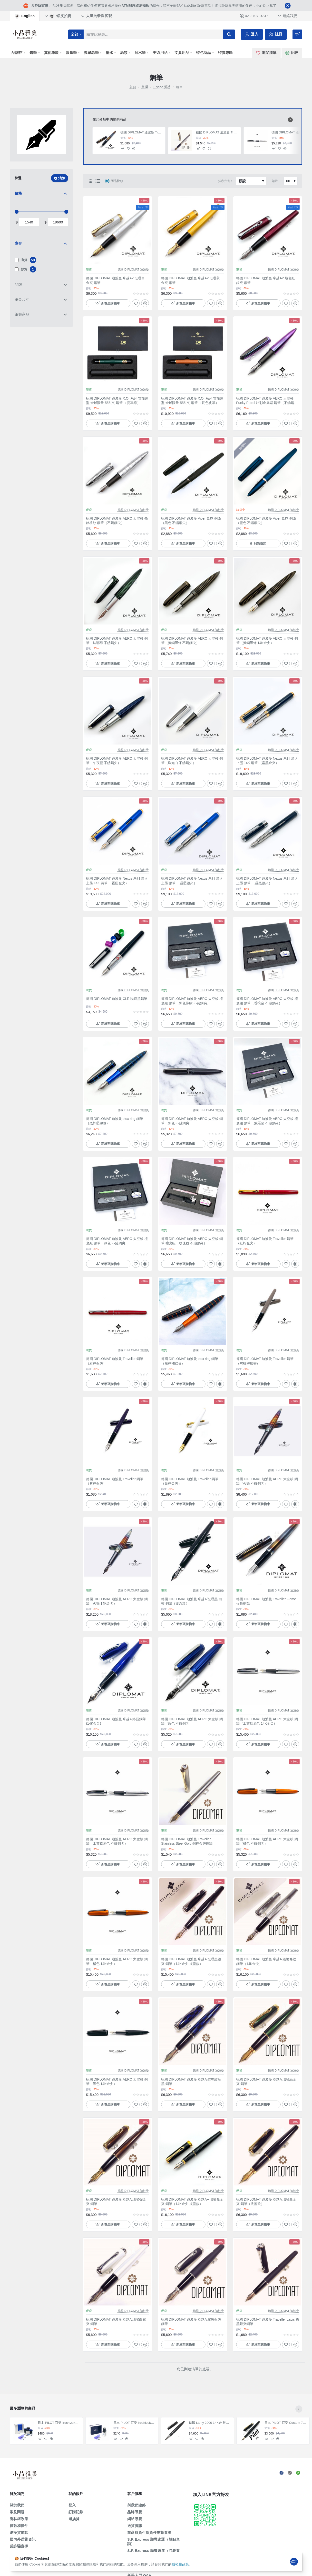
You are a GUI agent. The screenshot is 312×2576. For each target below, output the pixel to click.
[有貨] (17, 260)
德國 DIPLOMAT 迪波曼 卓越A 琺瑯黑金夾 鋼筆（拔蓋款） (266, 2201)
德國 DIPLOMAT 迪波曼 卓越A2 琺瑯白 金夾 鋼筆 (115, 280)
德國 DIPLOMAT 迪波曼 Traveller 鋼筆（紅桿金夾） (264, 1241)
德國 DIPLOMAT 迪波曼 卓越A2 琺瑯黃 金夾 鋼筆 (190, 280)
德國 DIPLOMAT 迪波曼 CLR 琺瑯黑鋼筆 (116, 999)
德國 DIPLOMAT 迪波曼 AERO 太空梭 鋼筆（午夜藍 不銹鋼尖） (117, 760)
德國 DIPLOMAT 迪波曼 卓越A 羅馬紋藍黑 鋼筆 (191, 2081)
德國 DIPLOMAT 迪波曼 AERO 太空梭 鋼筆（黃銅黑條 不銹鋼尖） (192, 640)
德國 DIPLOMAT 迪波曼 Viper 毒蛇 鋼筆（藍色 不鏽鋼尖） (266, 520)
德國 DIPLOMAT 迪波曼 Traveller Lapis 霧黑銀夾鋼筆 (267, 2321)
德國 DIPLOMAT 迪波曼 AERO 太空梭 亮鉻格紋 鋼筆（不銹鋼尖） (117, 520)
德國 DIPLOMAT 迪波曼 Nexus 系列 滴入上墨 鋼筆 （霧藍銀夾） (192, 880)
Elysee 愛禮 (162, 87)
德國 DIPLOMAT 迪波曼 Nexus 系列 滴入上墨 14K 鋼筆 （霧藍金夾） (117, 880)
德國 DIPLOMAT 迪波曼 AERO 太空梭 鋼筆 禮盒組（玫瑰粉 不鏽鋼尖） (192, 1241)
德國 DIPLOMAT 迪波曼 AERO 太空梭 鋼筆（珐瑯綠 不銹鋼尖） (117, 640)
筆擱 (145, 87)
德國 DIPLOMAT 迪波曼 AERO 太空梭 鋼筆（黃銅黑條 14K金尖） (267, 640)
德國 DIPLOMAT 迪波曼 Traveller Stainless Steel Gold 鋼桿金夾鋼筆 (217, 132)
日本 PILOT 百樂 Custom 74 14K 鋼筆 (285, 2423)
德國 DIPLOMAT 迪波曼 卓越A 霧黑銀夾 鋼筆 (191, 2321)
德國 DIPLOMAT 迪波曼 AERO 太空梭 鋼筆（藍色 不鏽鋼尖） (192, 1721)
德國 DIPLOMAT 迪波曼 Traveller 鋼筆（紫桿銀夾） (114, 1481)
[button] (122, 149)
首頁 (133, 87)
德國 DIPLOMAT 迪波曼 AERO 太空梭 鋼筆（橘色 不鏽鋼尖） (267, 1841)
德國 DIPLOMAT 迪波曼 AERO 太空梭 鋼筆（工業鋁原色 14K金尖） (267, 1721)
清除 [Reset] (61, 178)
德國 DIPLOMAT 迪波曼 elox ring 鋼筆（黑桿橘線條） (189, 1361)
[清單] (97, 181)
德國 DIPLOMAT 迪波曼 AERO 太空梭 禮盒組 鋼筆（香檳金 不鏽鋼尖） (267, 1001)
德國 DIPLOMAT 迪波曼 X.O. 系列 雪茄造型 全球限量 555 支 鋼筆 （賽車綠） (117, 400)
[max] (58, 222)
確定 (294, 2561)
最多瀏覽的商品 (22, 2408)
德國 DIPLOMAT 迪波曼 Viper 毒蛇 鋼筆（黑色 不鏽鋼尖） (191, 520)
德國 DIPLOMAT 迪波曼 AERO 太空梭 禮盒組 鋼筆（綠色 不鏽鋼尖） (117, 1241)
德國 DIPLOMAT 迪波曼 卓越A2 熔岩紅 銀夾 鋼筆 (265, 280)
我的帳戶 (75, 2494)
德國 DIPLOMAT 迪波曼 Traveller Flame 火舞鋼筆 (141, 132)
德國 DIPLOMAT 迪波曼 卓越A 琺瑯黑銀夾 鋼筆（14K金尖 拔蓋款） (191, 1961)
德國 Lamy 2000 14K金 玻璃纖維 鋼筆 (210, 2423)
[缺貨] (17, 269)
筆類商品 (22, 314)
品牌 (18, 284)
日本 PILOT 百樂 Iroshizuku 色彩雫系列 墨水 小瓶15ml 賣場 (134, 2423)
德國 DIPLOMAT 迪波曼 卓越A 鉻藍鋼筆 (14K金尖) (116, 1721)
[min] (29, 222)
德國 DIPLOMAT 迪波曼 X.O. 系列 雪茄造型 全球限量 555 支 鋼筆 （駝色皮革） (192, 400)
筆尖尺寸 (22, 299)
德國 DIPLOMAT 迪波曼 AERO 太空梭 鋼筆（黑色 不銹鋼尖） (192, 1121)
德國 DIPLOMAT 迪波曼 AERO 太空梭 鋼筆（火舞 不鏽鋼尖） (267, 1481)
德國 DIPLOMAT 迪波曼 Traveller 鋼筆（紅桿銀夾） (114, 1361)
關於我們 (17, 2494)
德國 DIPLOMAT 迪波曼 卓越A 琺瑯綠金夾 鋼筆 (266, 2081)
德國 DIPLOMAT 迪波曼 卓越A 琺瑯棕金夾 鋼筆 (116, 2201)
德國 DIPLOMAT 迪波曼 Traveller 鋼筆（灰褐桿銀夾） (264, 1361)
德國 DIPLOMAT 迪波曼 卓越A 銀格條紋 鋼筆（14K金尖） (266, 1961)
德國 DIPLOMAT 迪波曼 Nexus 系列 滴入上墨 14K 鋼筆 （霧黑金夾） (267, 760)
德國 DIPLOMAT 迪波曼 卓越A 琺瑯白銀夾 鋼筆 (116, 2321)
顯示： (276, 181)
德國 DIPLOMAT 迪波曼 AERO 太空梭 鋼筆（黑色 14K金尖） (117, 2081)
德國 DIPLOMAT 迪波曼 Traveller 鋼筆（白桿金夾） (189, 1481)
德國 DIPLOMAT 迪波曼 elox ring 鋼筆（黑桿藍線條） (114, 1121)
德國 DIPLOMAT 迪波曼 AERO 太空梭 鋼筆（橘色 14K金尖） (117, 1961)
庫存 (18, 243)
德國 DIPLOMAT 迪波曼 (133, 269)
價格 (18, 193)
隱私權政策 (180, 2564)
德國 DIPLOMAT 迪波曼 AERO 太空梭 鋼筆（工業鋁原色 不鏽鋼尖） (117, 1841)
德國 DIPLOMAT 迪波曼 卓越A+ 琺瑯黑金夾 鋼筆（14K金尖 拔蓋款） (192, 2201)
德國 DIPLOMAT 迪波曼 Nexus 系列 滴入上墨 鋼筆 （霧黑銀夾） (267, 880)
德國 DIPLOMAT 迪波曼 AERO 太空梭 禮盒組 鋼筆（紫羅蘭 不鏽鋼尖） (267, 1121)
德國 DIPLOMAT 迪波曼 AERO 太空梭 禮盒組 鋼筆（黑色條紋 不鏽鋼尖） (192, 1001)
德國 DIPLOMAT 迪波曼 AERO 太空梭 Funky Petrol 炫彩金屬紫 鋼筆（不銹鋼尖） (265, 400)
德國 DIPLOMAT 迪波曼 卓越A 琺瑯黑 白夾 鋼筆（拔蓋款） (191, 1601)
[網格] (90, 181)
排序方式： (225, 181)
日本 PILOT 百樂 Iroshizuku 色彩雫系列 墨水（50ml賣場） (59, 2423)
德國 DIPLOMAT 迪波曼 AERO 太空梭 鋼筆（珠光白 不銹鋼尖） (192, 760)
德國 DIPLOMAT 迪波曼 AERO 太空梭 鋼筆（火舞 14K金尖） (117, 1601)
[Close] (288, 6)
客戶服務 (134, 2494)
